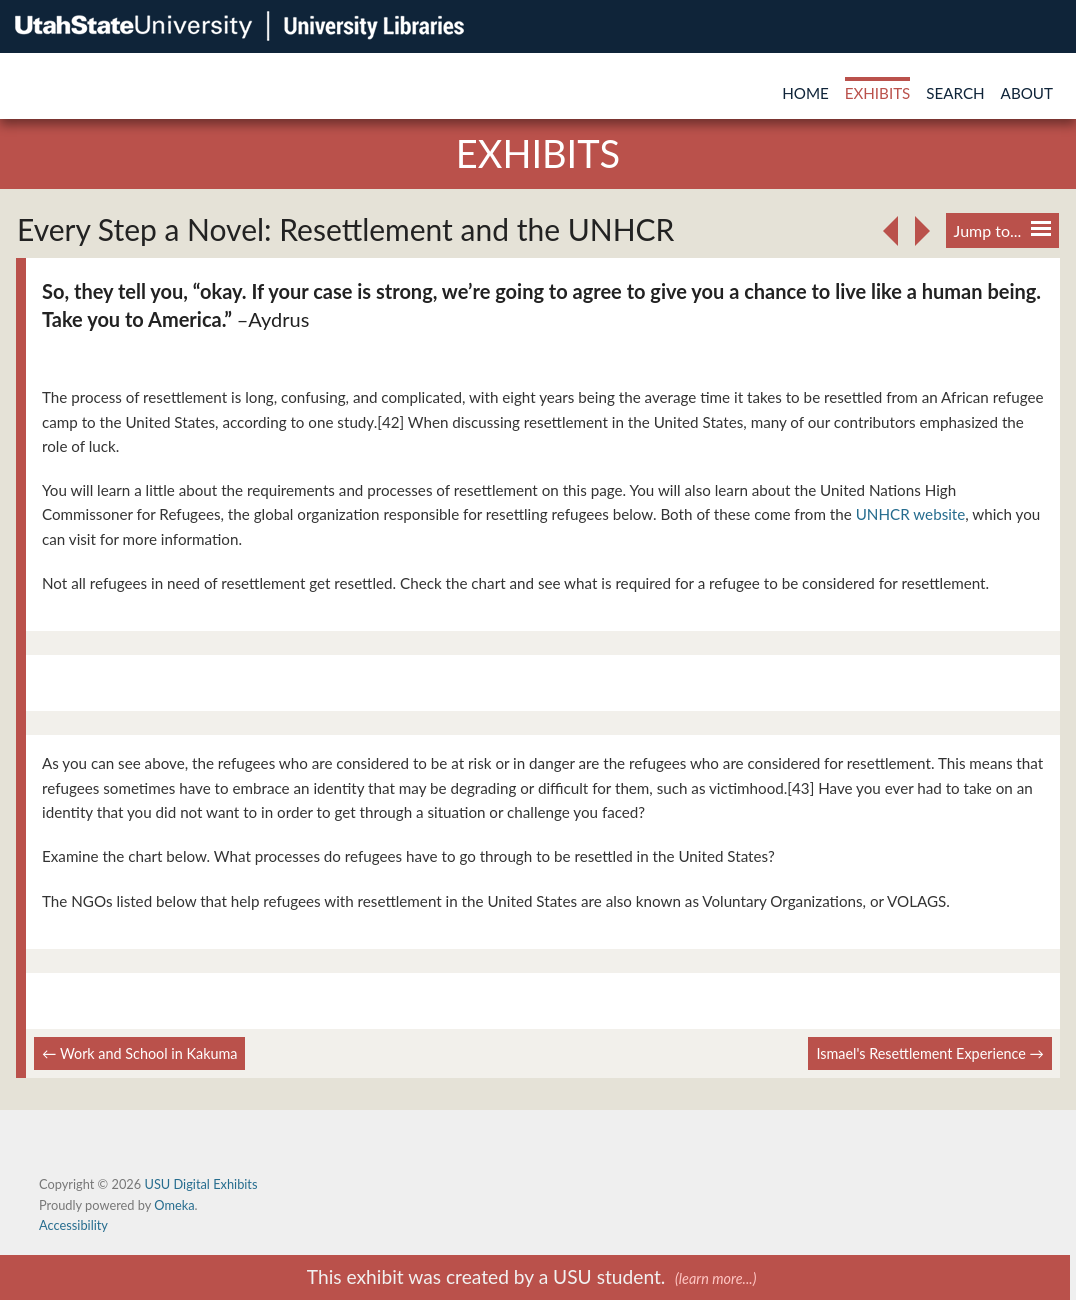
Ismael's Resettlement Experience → (930, 1053)
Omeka (174, 1205)
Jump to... (1002, 230)
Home (805, 93)
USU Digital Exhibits (200, 1184)
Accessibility (73, 1225)
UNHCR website (911, 514)
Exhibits (878, 93)
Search (955, 93)
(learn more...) (715, 1278)
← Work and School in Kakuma (139, 1053)
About (1027, 93)
